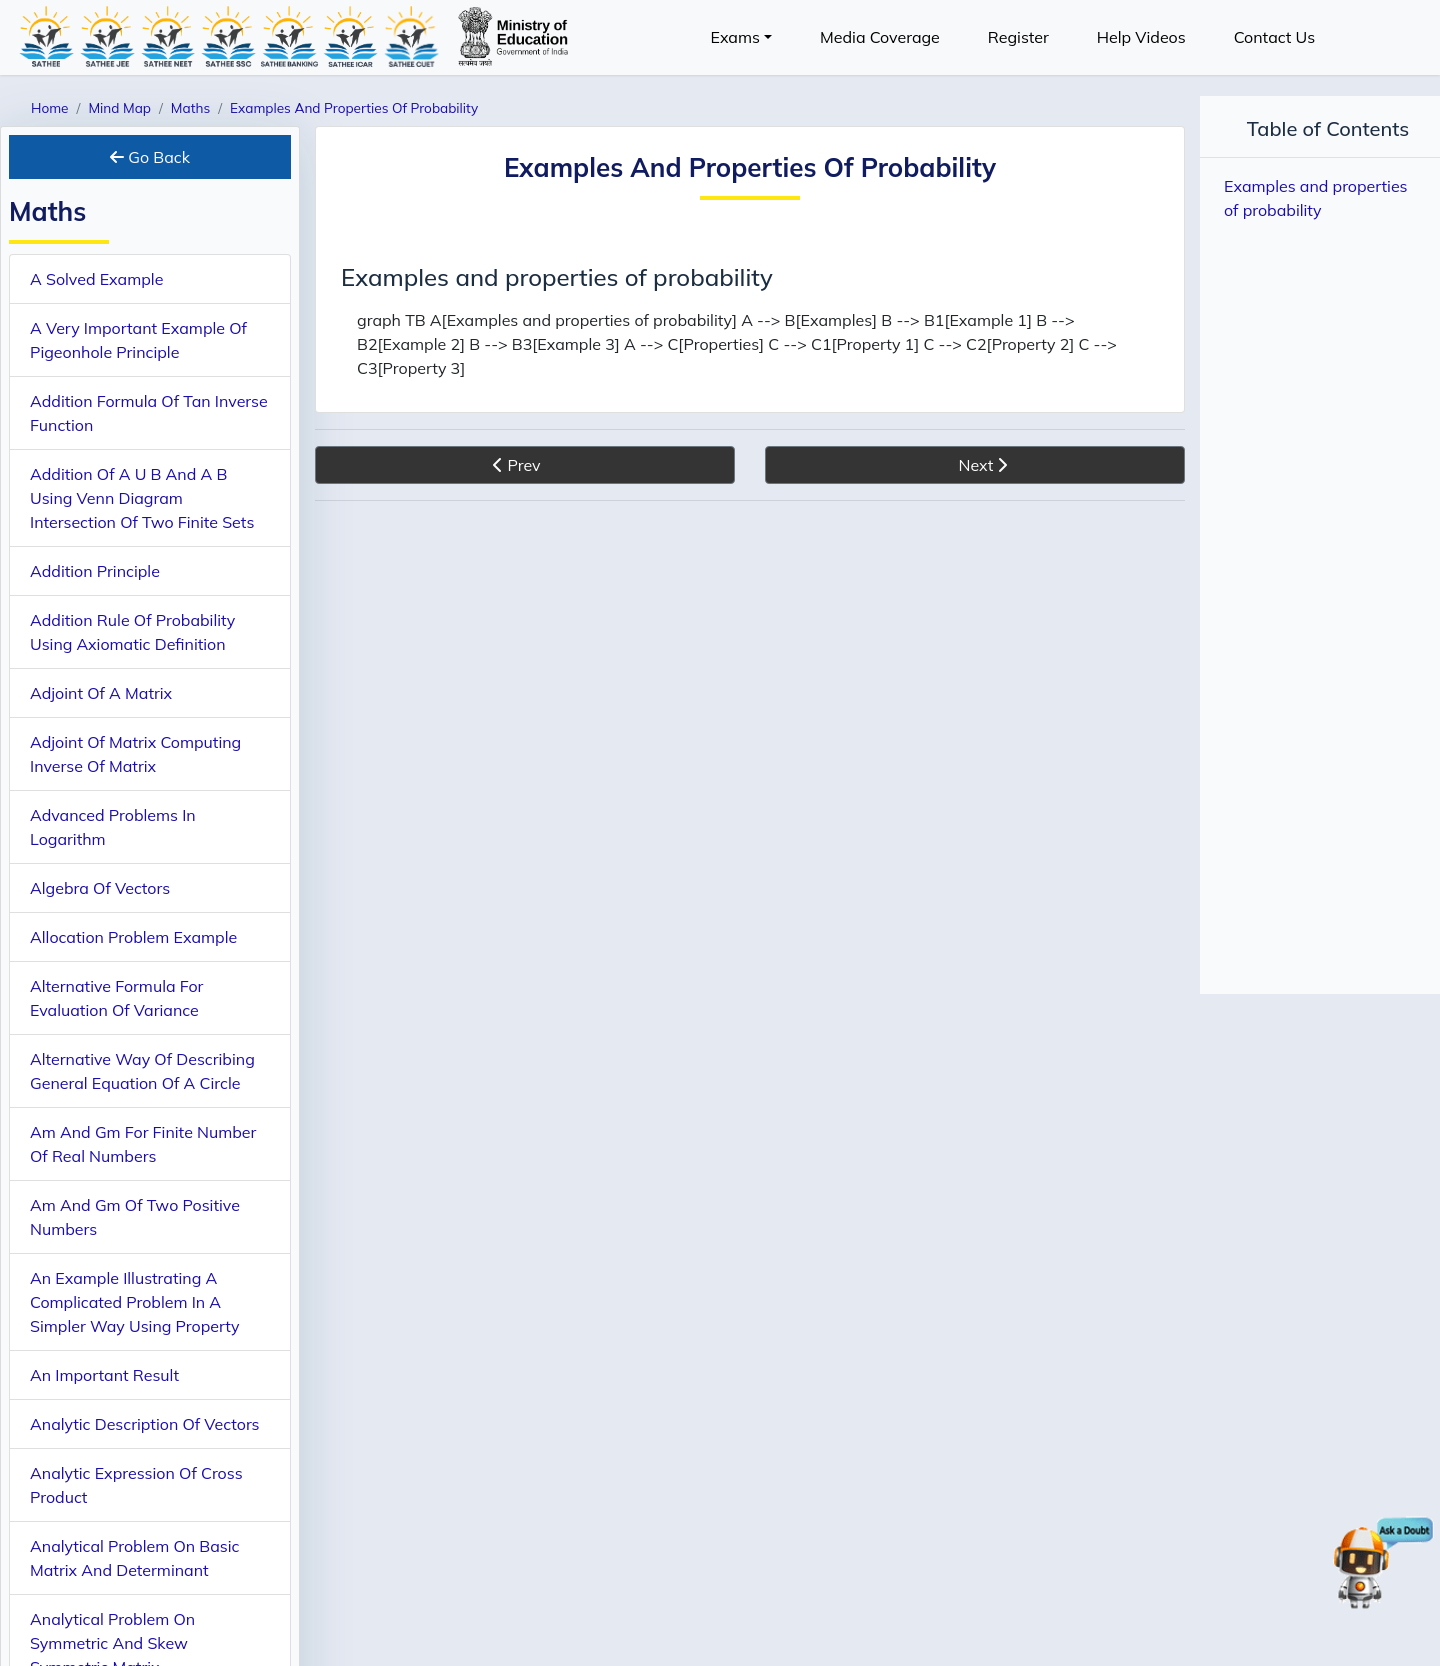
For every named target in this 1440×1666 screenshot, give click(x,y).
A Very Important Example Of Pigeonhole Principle (138, 340)
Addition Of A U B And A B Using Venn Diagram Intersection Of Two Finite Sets (142, 498)
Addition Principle (95, 571)
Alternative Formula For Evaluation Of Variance (116, 998)
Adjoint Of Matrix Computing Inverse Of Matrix (135, 754)
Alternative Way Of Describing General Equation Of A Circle (142, 1071)
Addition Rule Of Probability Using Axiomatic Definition (132, 632)
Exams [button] (735, 37)
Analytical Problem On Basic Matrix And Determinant (135, 1558)
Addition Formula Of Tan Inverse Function (149, 413)
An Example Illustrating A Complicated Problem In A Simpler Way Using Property (134, 1302)
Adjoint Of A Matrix (101, 693)
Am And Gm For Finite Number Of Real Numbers (143, 1144)
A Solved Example (96, 279)
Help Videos (1141, 37)
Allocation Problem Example (133, 937)
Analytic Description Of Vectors (145, 1424)
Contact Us (1274, 37)
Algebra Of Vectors (100, 888)
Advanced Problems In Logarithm (113, 827)
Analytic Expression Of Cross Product (136, 1485)
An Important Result (104, 1375)
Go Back (150, 157)
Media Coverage (880, 37)
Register (1018, 37)
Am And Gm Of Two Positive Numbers (135, 1217)
